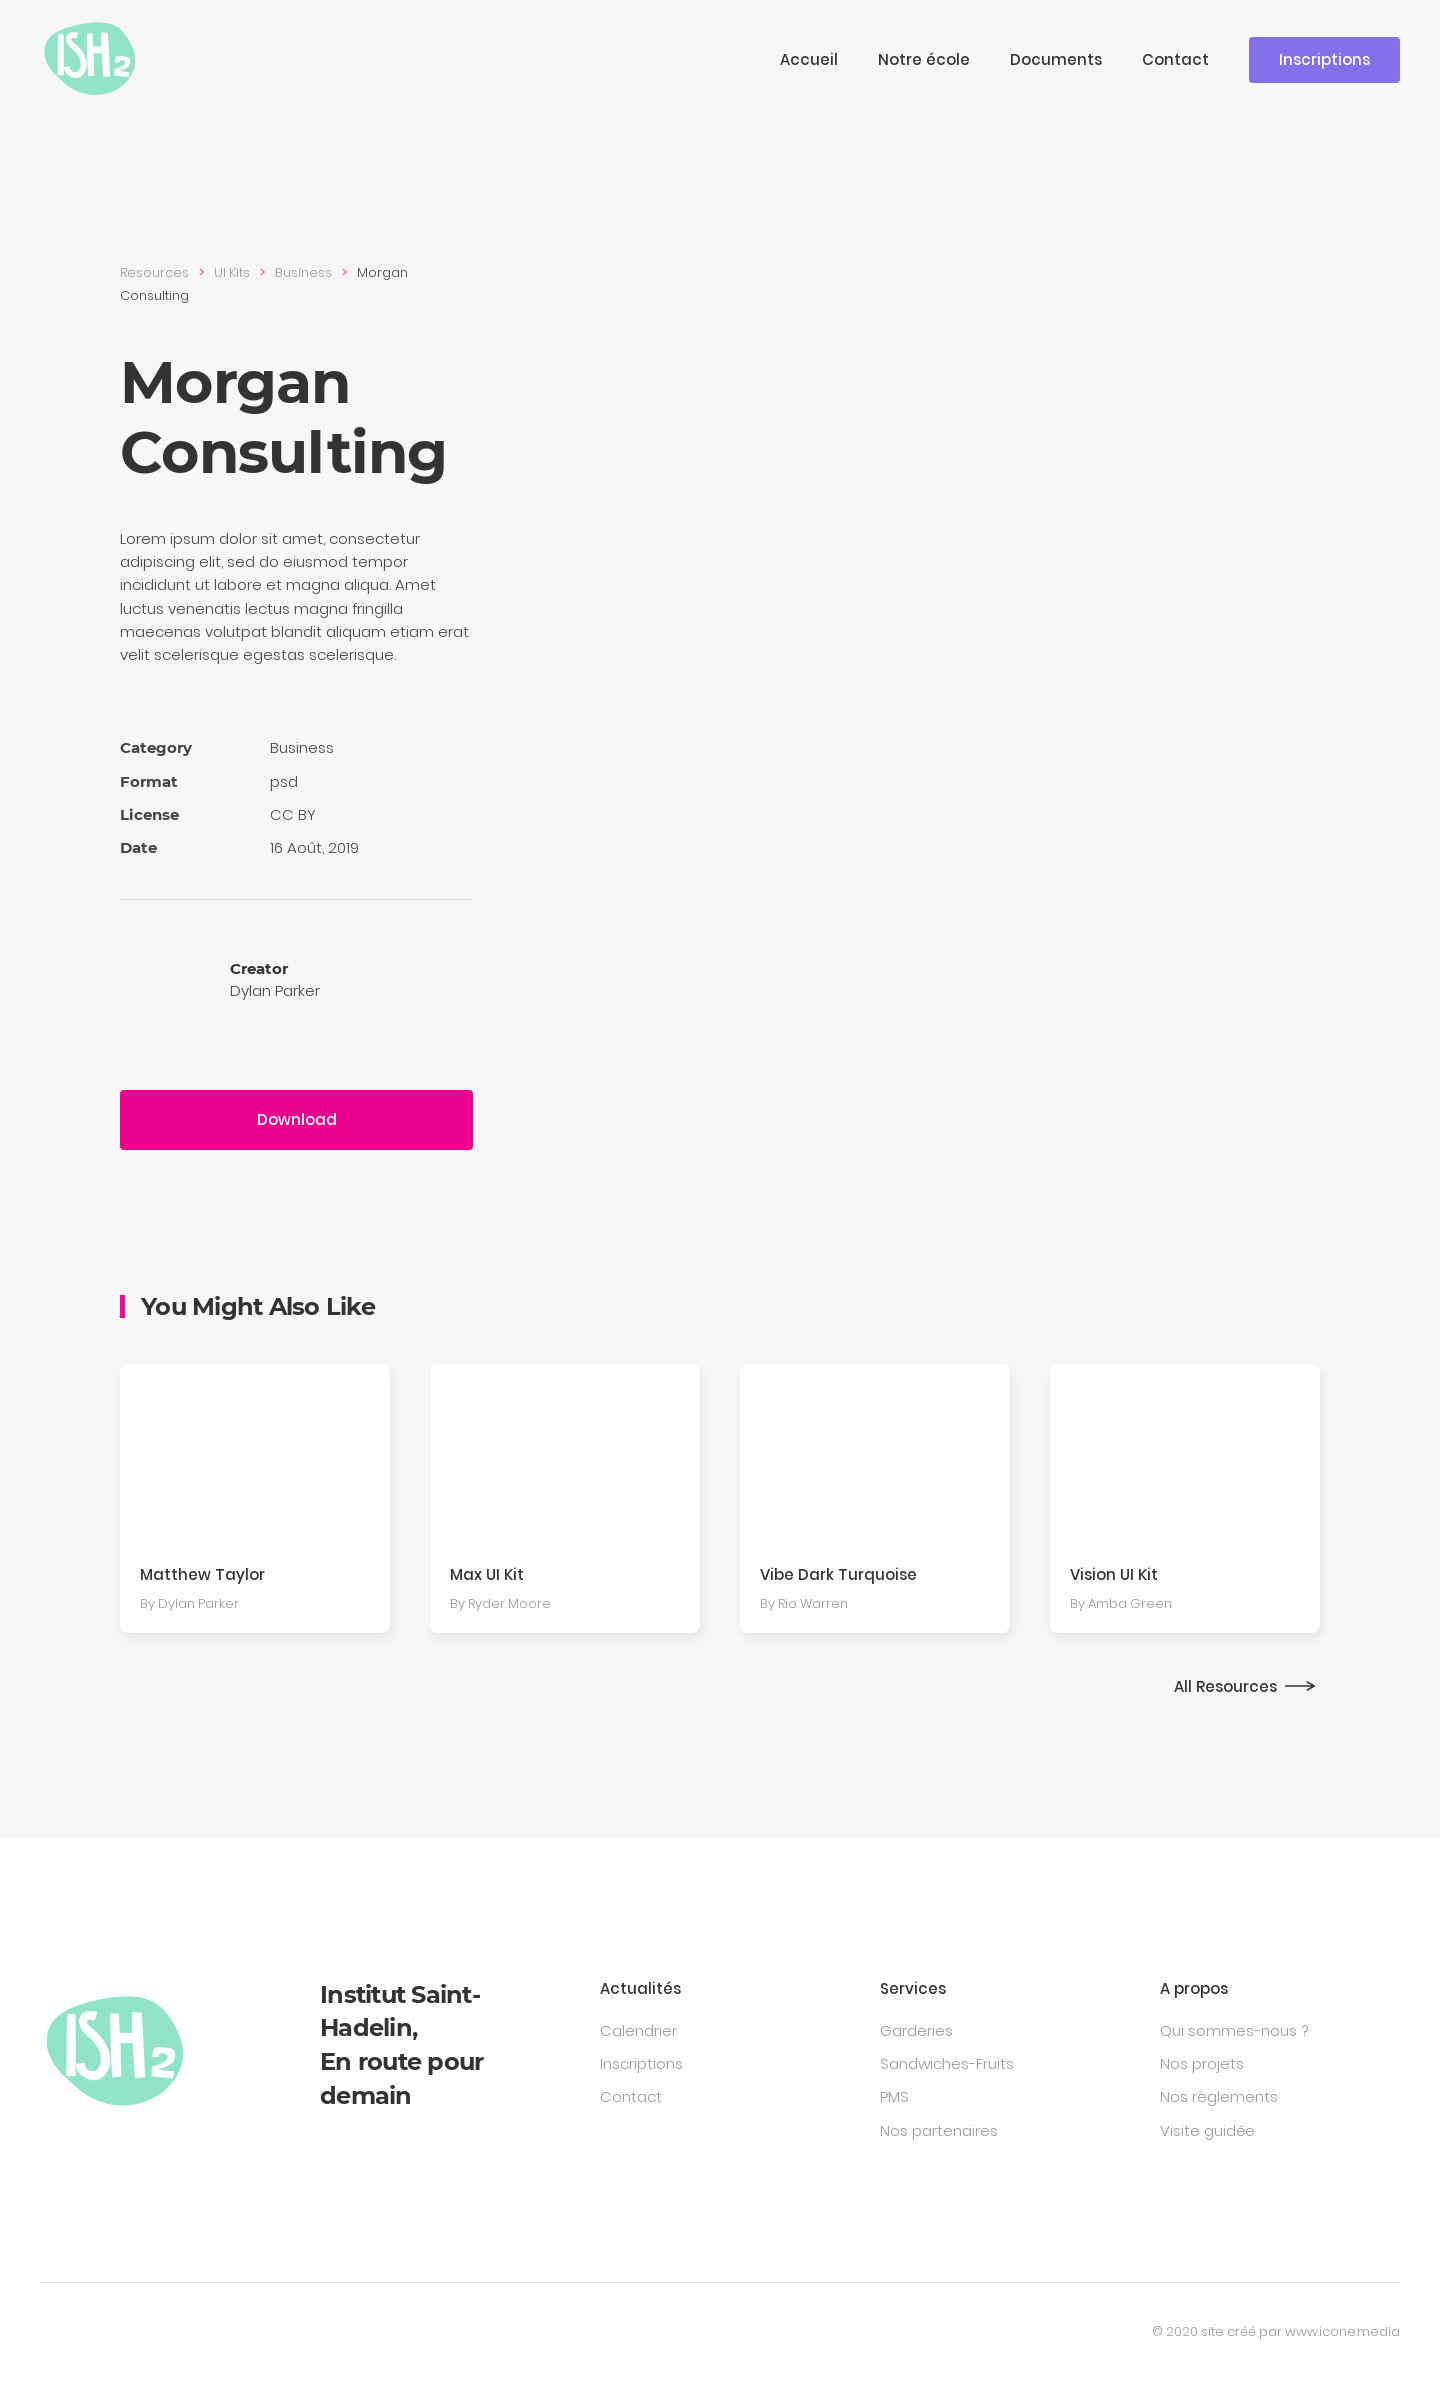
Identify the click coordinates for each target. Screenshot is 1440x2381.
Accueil (809, 59)
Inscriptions (1324, 59)
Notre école (924, 59)
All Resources (1225, 1686)
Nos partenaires (939, 2130)
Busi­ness (303, 272)
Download (297, 1119)
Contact (1175, 59)
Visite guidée (1207, 2130)
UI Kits (232, 272)
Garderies (916, 2030)
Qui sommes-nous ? (1234, 2030)
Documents (1056, 59)
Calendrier (638, 2030)
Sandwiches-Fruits (947, 2063)
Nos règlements (1219, 2096)
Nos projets (1202, 2063)
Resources (154, 272)
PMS (894, 2096)
